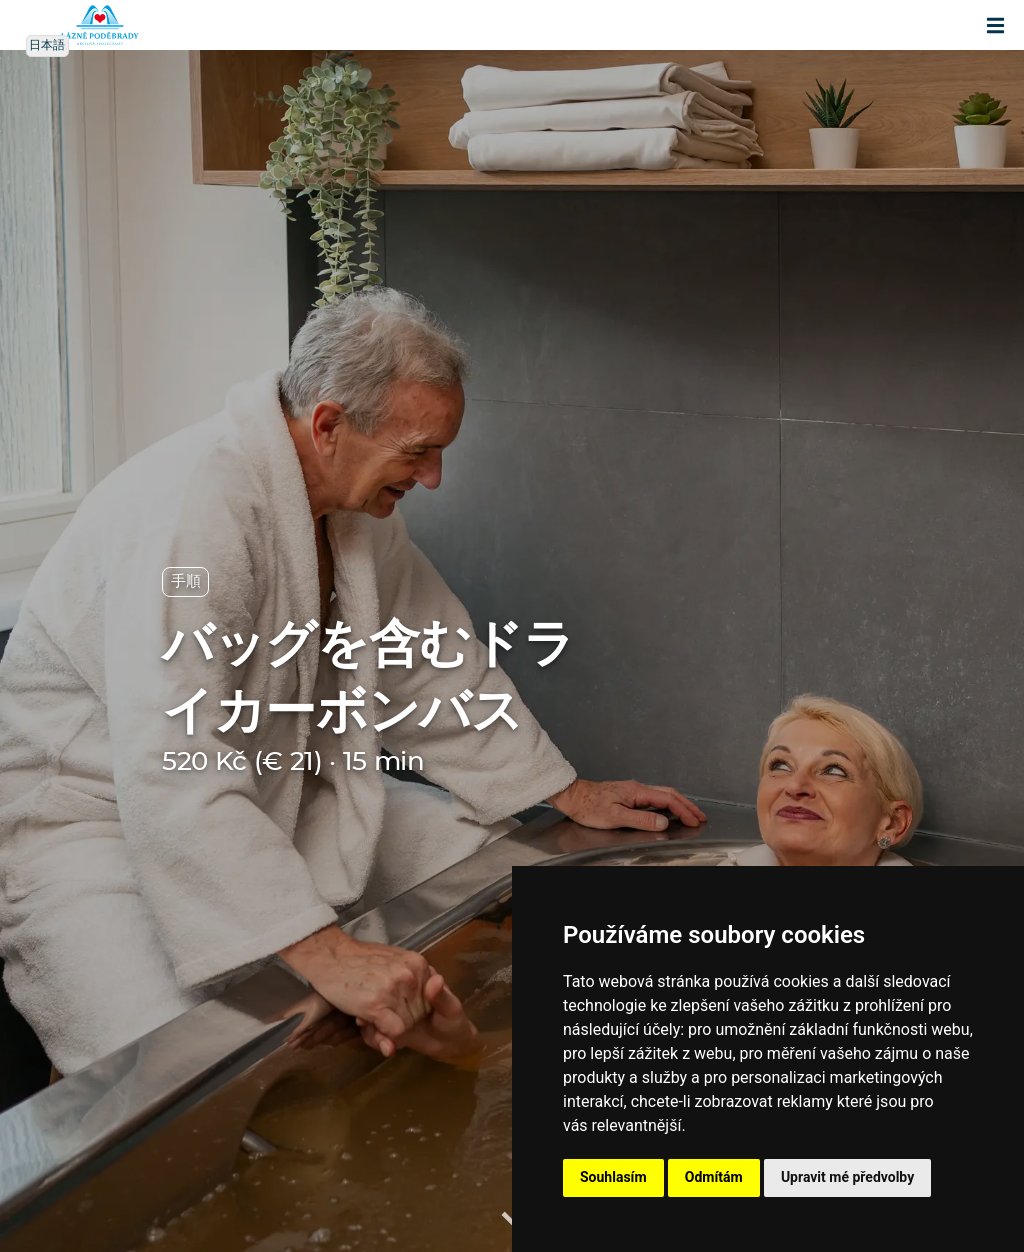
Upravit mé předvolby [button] (847, 1177)
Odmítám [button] (714, 1177)
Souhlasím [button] (613, 1177)
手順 (185, 581)
